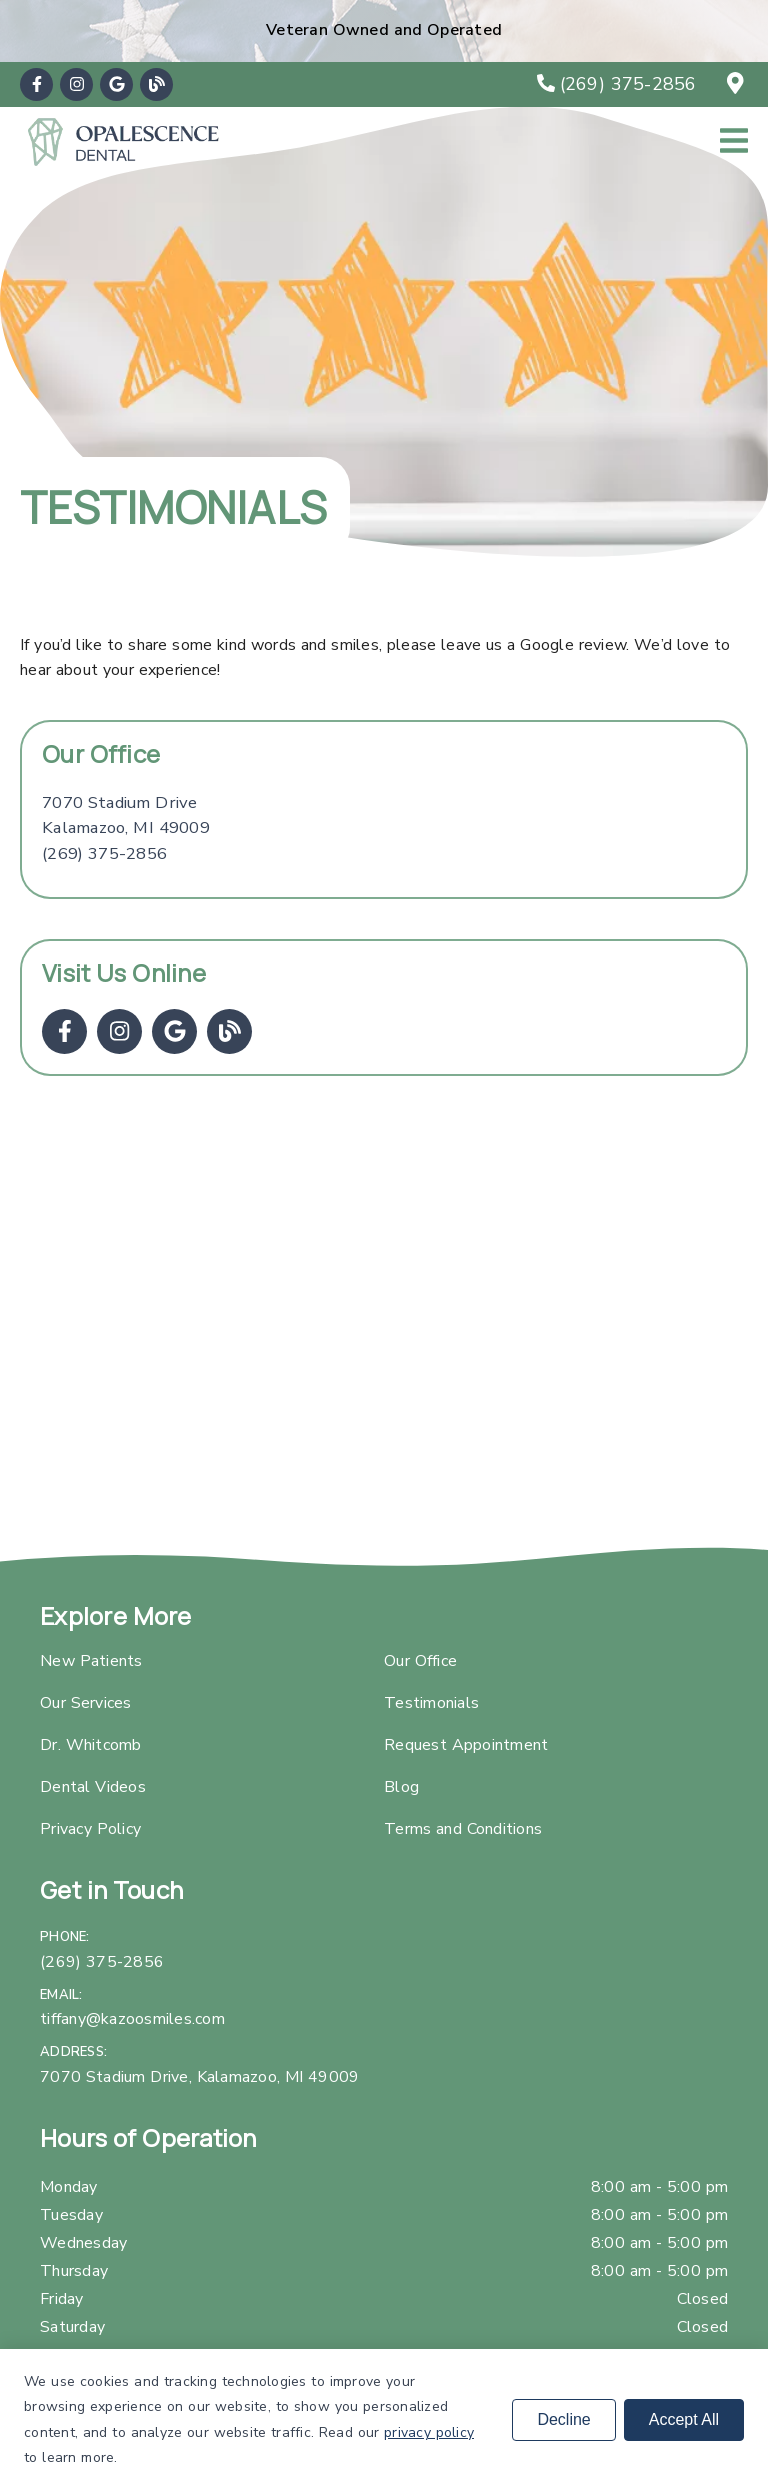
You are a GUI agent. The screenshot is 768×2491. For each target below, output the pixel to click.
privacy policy (429, 2432)
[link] (36, 84)
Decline (563, 2419)
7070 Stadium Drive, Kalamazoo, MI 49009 (199, 2077)
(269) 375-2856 (104, 853)
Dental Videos (93, 1787)
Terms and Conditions (463, 1829)
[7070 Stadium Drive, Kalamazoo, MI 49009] (738, 84)
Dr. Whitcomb (91, 1745)
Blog (401, 1787)
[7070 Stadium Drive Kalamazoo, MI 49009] (126, 815)
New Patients (91, 1661)
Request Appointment (466, 1745)
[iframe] (384, 1331)
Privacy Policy (90, 1829)
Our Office (420, 1661)
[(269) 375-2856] (617, 84)
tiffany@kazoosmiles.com (132, 2019)
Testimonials (431, 1703)
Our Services (86, 1703)
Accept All (684, 2419)
